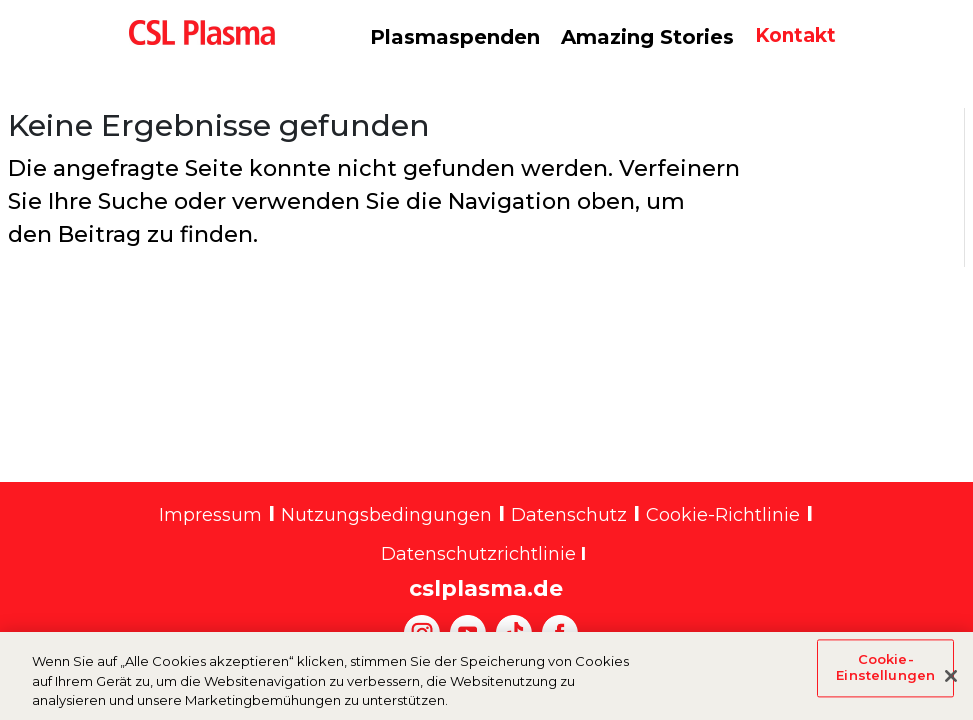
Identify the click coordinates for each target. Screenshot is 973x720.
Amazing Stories (647, 37)
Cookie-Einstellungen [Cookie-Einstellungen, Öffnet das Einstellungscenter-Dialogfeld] (885, 676)
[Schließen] (951, 685)
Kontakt (795, 35)
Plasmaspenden (455, 37)
